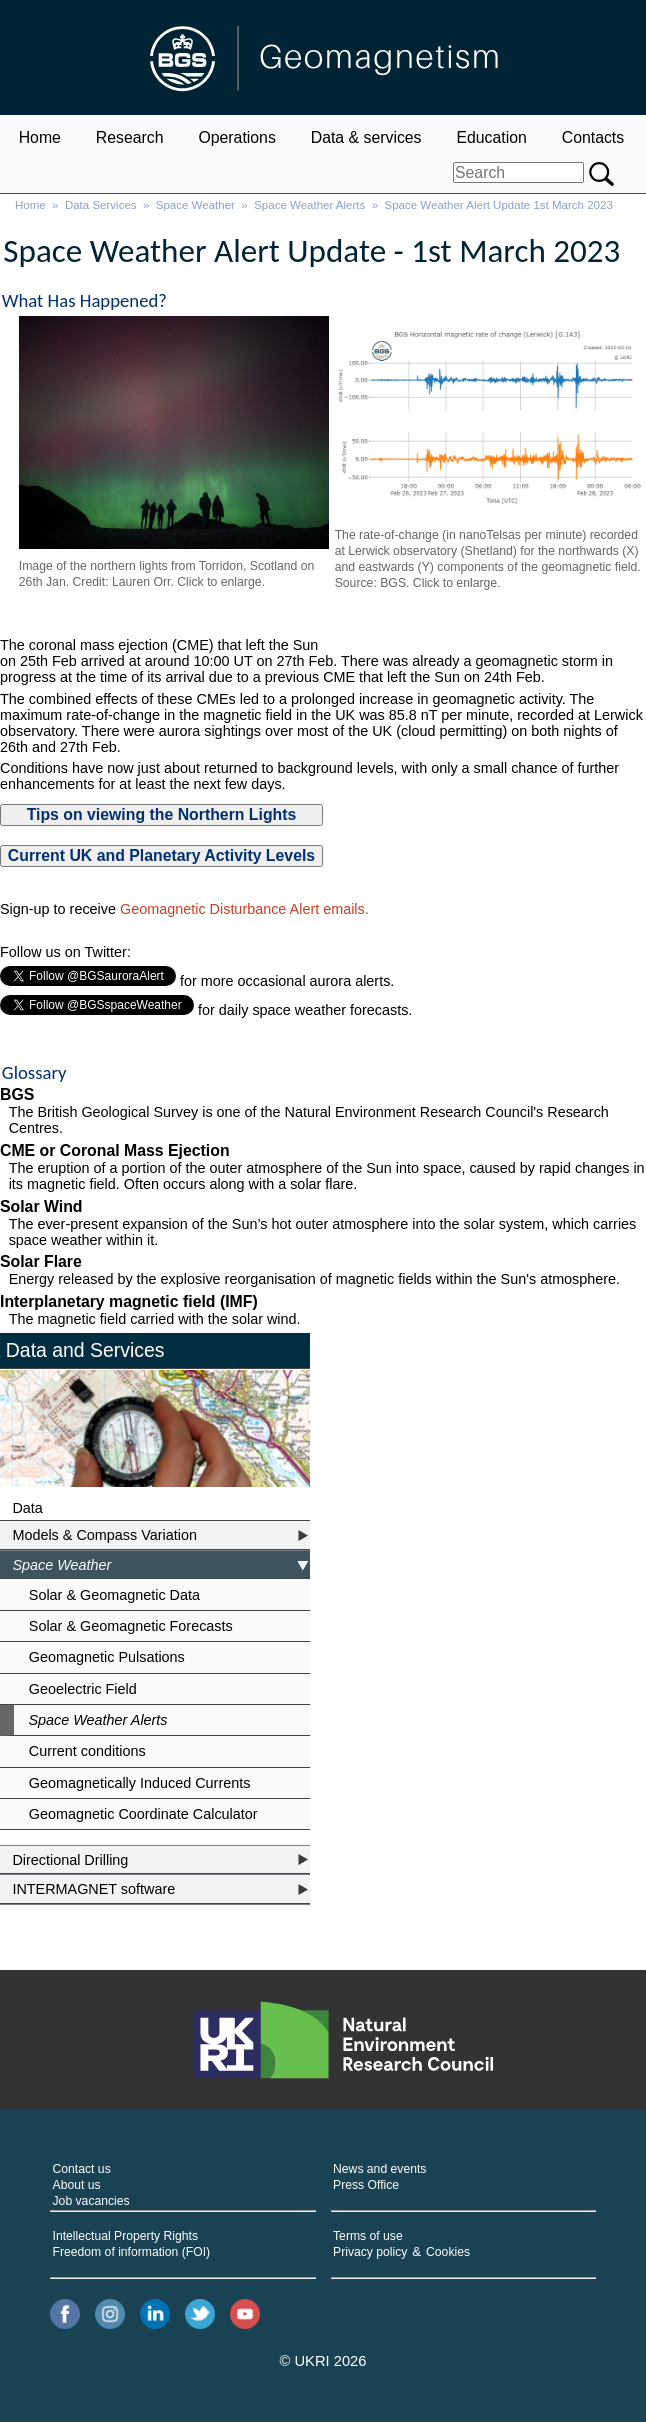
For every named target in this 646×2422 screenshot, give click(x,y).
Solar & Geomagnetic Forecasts (131, 1626)
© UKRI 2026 (323, 2361)
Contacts (593, 137)
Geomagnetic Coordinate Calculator (143, 1814)
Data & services (366, 137)
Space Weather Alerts (309, 205)
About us (77, 2185)
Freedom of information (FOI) (132, 2252)
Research (130, 137)
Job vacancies (91, 2201)
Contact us (82, 2169)
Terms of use (368, 2236)
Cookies (448, 2252)
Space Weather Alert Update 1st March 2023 (499, 205)
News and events (379, 2169)
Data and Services (85, 1350)
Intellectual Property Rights (125, 2236)
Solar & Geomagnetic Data (114, 1595)
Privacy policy (370, 2252)
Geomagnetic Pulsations (107, 1657)
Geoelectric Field (83, 1689)
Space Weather (195, 205)
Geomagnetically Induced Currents (140, 1783)
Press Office (366, 2185)
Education (491, 137)
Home (40, 137)
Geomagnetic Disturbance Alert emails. (244, 909)
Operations (236, 137)
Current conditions (87, 1751)
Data (27, 1508)
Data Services (101, 205)
